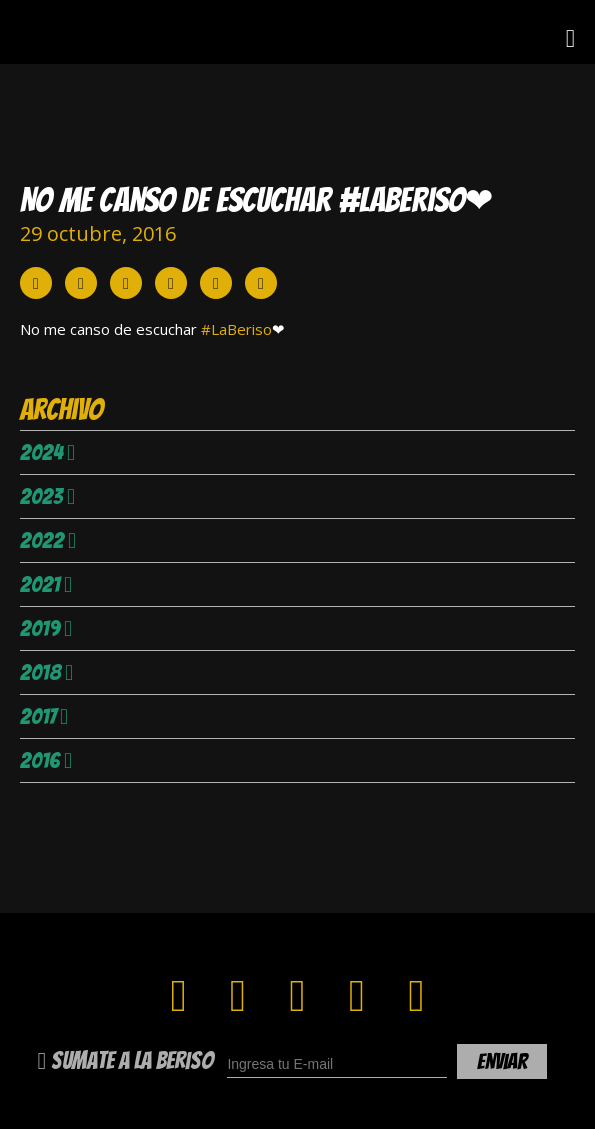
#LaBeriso (236, 329)
